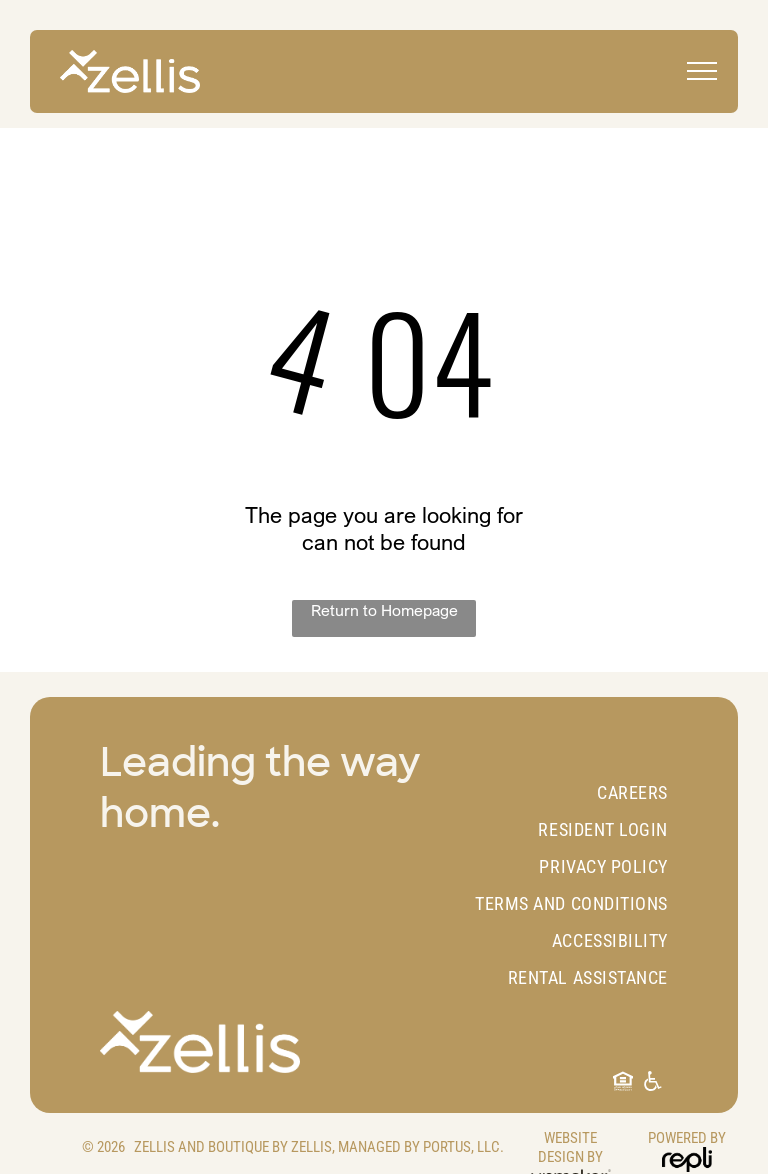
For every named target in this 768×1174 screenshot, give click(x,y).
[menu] (702, 71)
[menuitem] (558, 792)
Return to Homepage (384, 610)
